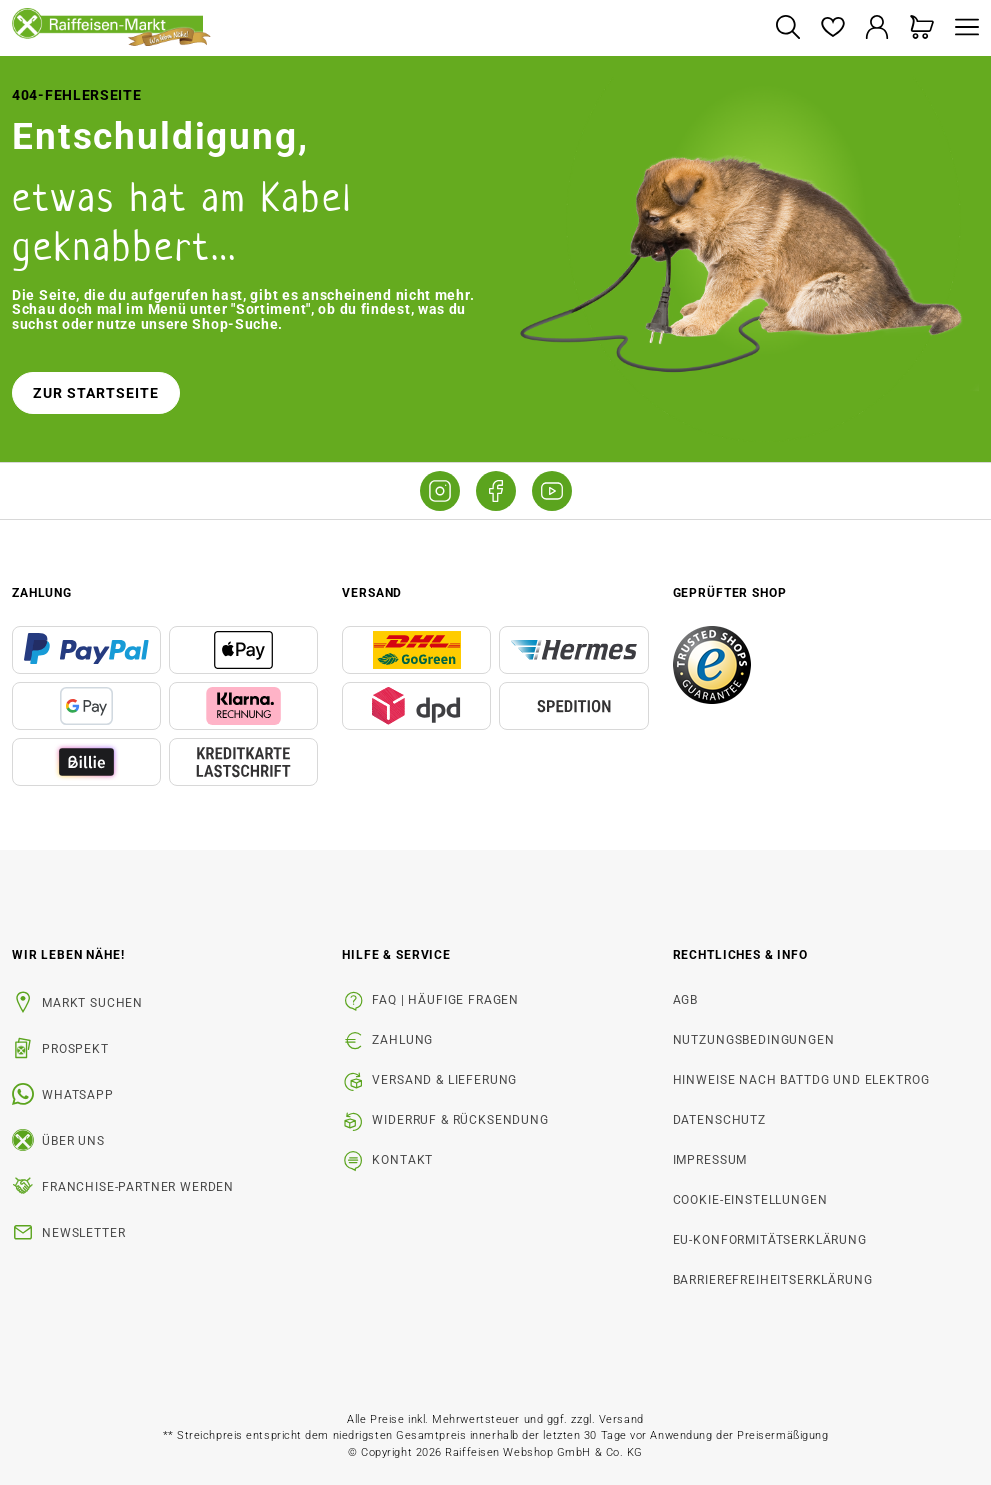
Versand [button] (372, 593)
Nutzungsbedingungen (754, 1040)
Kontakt (402, 1160)
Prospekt (75, 1049)
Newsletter (83, 1233)
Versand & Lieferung (444, 1080)
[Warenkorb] (922, 28)
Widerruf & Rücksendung (460, 1120)
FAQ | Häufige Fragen (445, 1000)
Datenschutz (719, 1120)
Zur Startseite (96, 393)
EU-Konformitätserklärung (770, 1240)
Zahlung (402, 1040)
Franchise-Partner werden (138, 1187)
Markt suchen (92, 1003)
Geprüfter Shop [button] (730, 593)
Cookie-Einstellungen (750, 1200)
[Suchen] (787, 28)
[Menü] (962, 28)
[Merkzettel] (832, 28)
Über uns (73, 1141)
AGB (686, 1000)
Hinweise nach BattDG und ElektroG (801, 1080)
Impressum (710, 1160)
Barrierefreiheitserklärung (773, 1280)
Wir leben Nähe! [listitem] (68, 955)
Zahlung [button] (42, 593)
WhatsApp (78, 1095)
